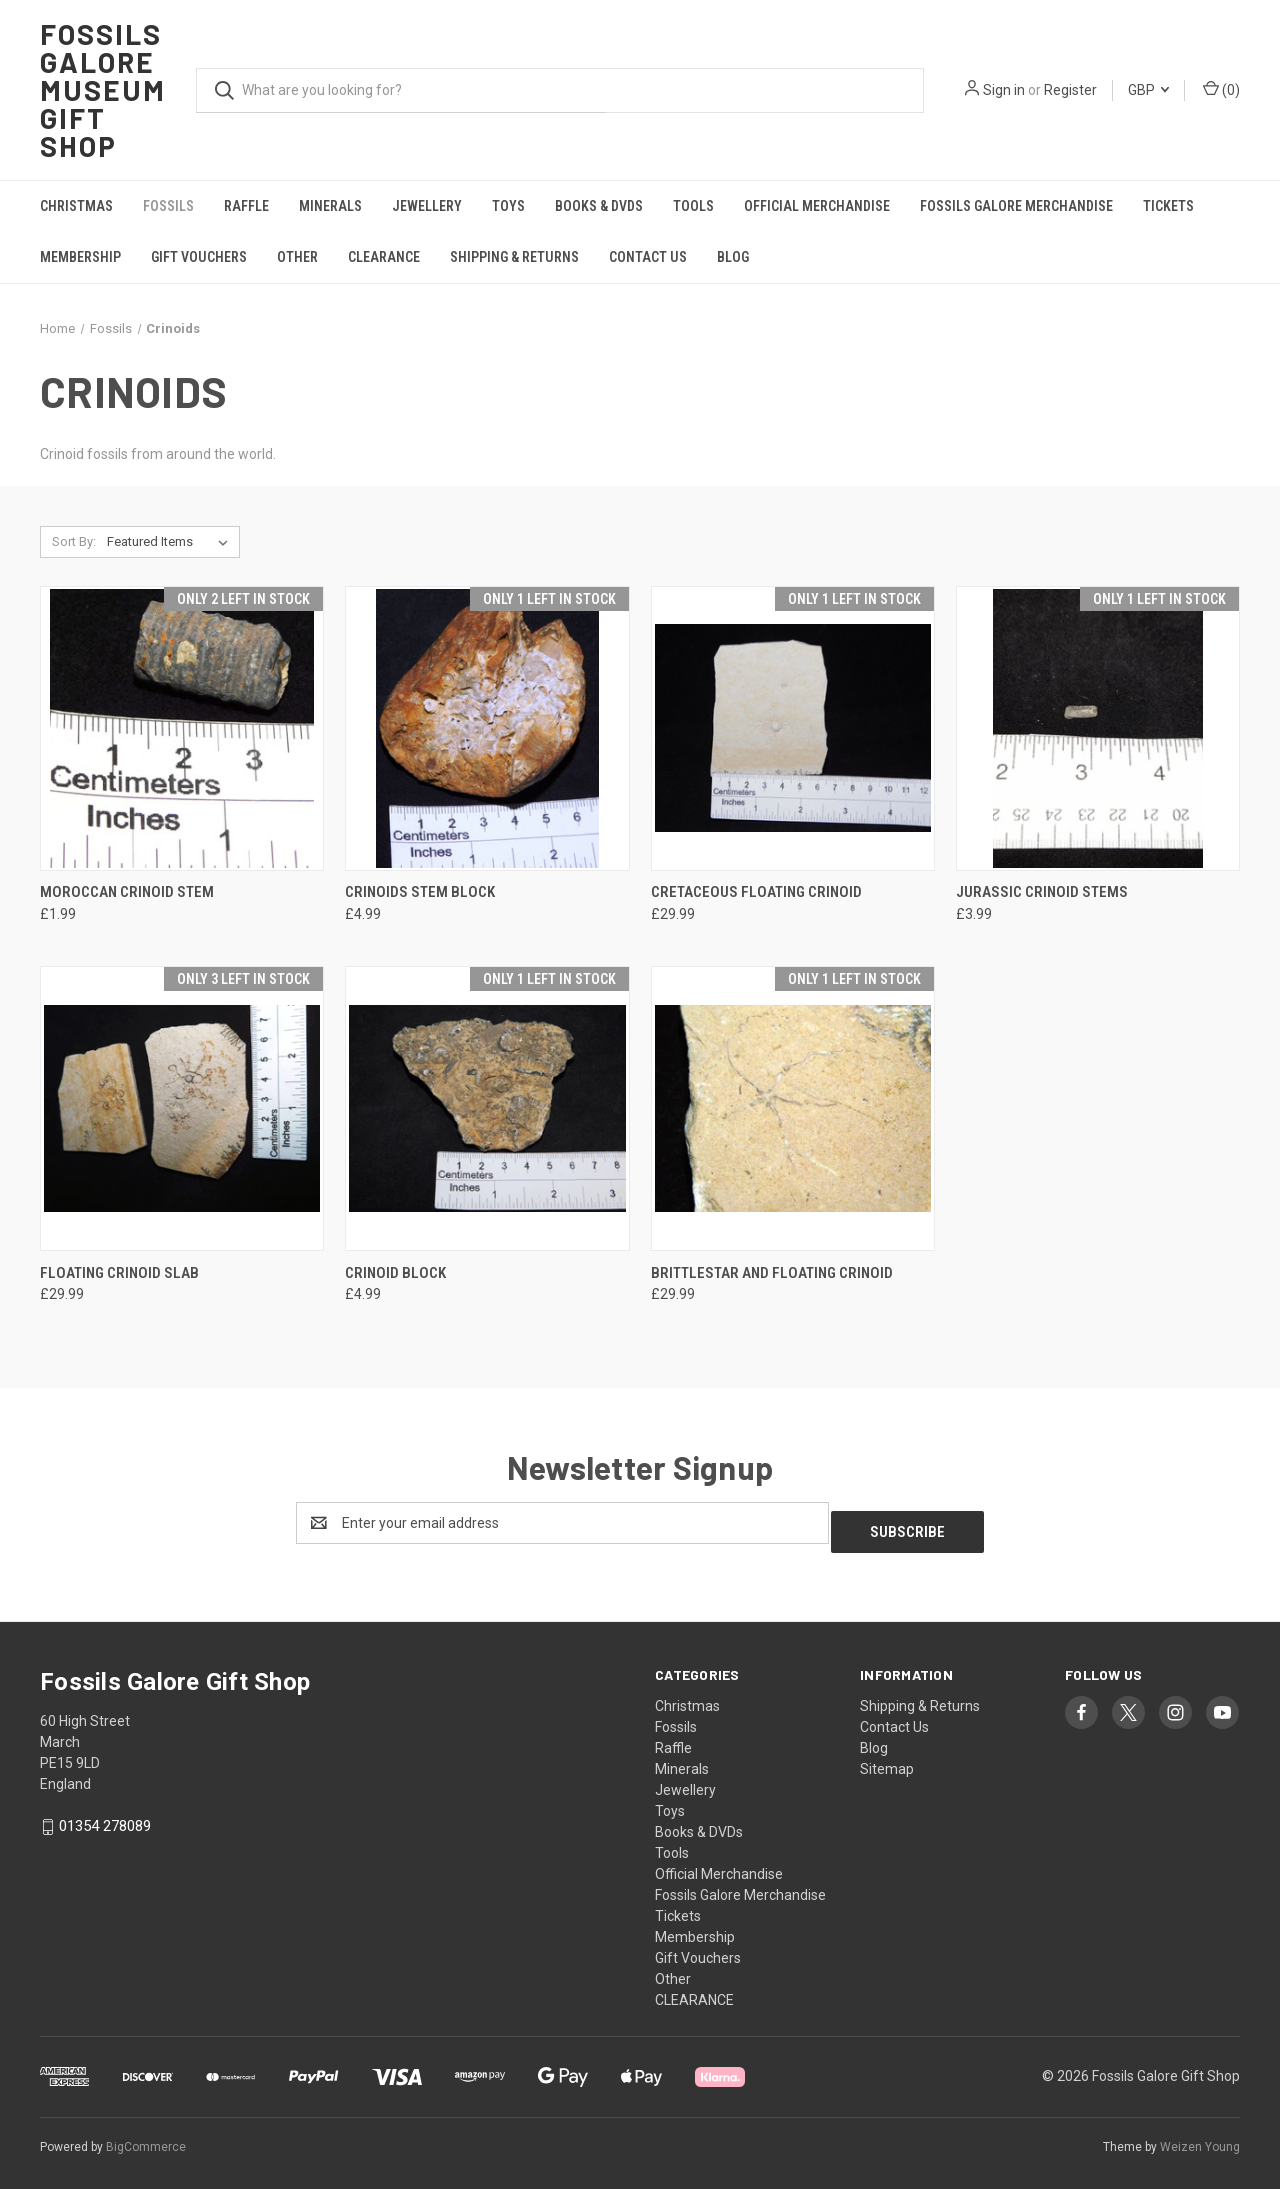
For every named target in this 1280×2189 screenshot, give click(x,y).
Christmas (76, 206)
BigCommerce (146, 2138)
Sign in (1004, 90)
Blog (733, 257)
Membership (80, 257)
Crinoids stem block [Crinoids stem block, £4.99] (420, 892)
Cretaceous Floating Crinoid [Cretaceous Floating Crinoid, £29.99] (756, 892)
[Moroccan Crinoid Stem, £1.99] (182, 728)
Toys (508, 206)
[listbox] (171, 542)
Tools (693, 206)
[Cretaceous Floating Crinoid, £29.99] (793, 728)
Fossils (168, 206)
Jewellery (427, 206)
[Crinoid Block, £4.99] (487, 1108)
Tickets (1168, 206)
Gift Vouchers (199, 257)
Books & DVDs (599, 206)
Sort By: (74, 541)
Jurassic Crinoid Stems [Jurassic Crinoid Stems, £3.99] (1042, 892)
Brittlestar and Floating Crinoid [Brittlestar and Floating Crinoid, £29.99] (772, 1273)
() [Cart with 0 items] (1221, 89)
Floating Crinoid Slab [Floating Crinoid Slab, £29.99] (119, 1273)
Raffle (246, 206)
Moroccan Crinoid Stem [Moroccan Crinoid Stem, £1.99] (127, 892)
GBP (1148, 90)
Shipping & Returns (514, 257)
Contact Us (648, 257)
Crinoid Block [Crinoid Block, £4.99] (395, 1273)
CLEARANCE (384, 257)
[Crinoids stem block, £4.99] (487, 728)
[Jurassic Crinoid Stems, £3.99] (1098, 728)
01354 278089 (105, 1817)
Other (297, 257)
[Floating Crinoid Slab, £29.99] (182, 1108)
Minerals (330, 206)
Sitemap (887, 1760)
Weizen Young (1200, 2138)
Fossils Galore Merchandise (1016, 206)
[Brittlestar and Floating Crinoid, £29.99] (793, 1108)
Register (1070, 90)
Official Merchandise (817, 206)
